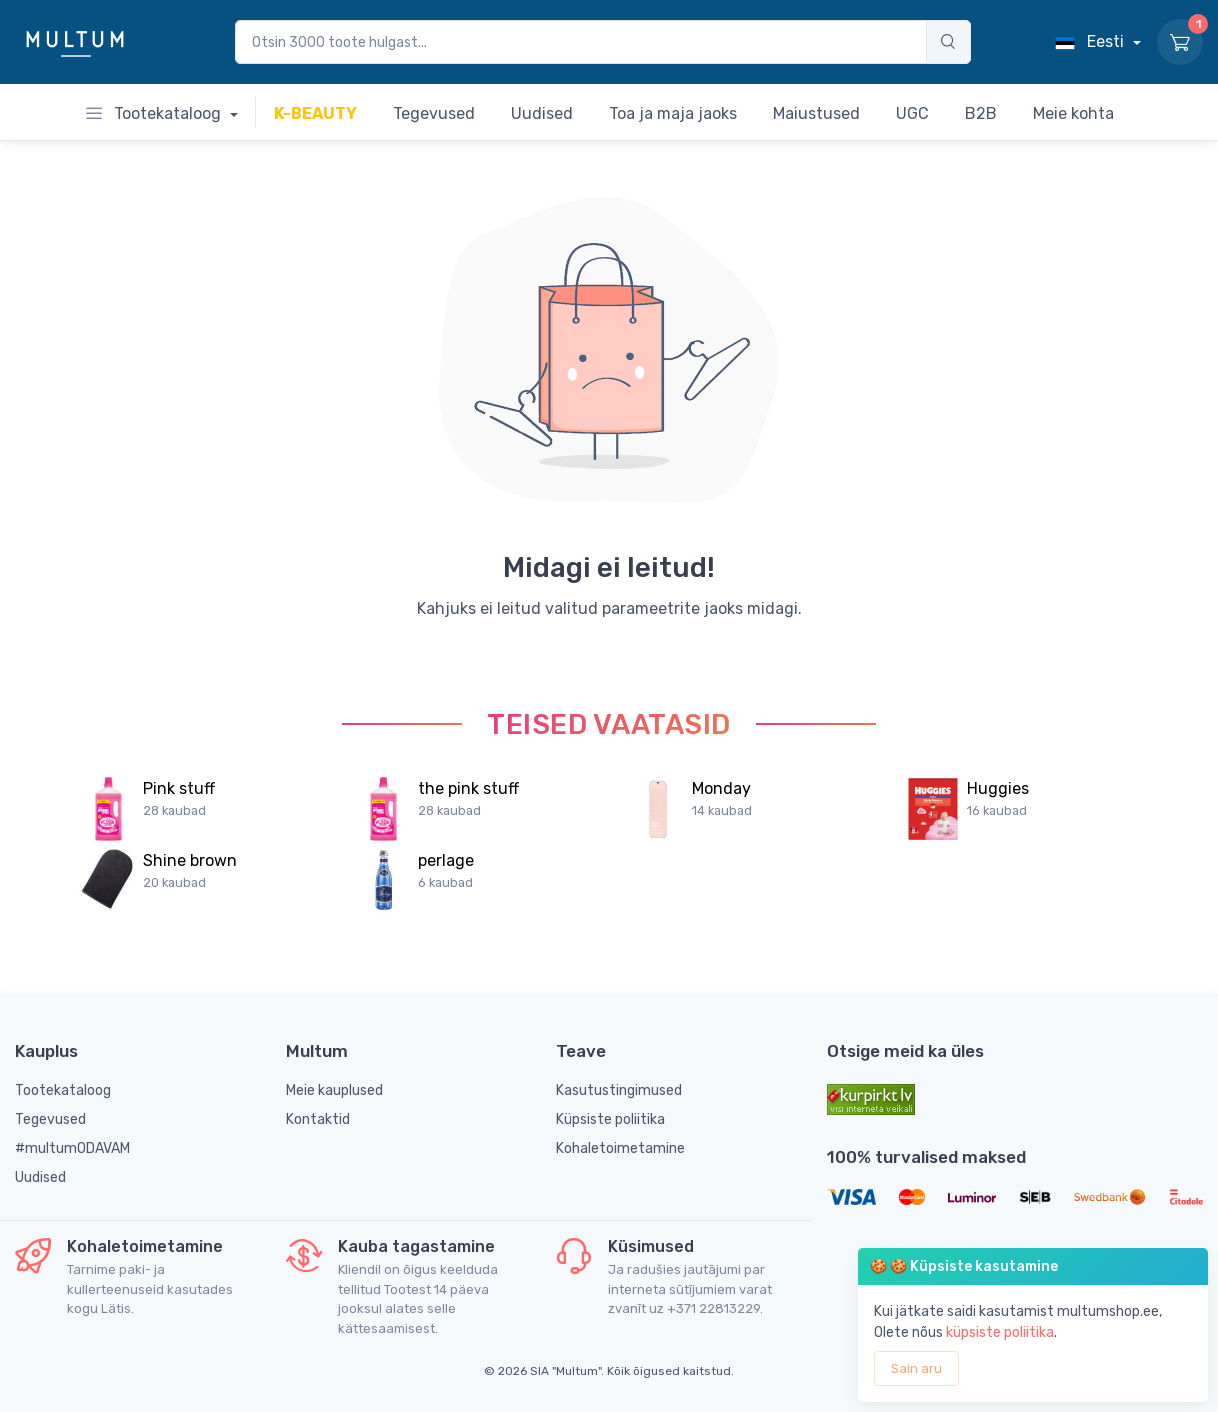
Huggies (998, 788)
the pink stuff (468, 788)
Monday (721, 788)
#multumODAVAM (72, 1148)
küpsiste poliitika (1000, 1332)
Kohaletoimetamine (620, 1148)
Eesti (1091, 41)
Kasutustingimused (619, 1090)
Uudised (40, 1177)
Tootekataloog (155, 113)
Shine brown (190, 860)
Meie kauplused (334, 1090)
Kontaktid (318, 1119)
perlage (446, 860)
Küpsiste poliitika (610, 1119)
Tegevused (50, 1119)
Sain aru (916, 1368)
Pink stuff (179, 788)
